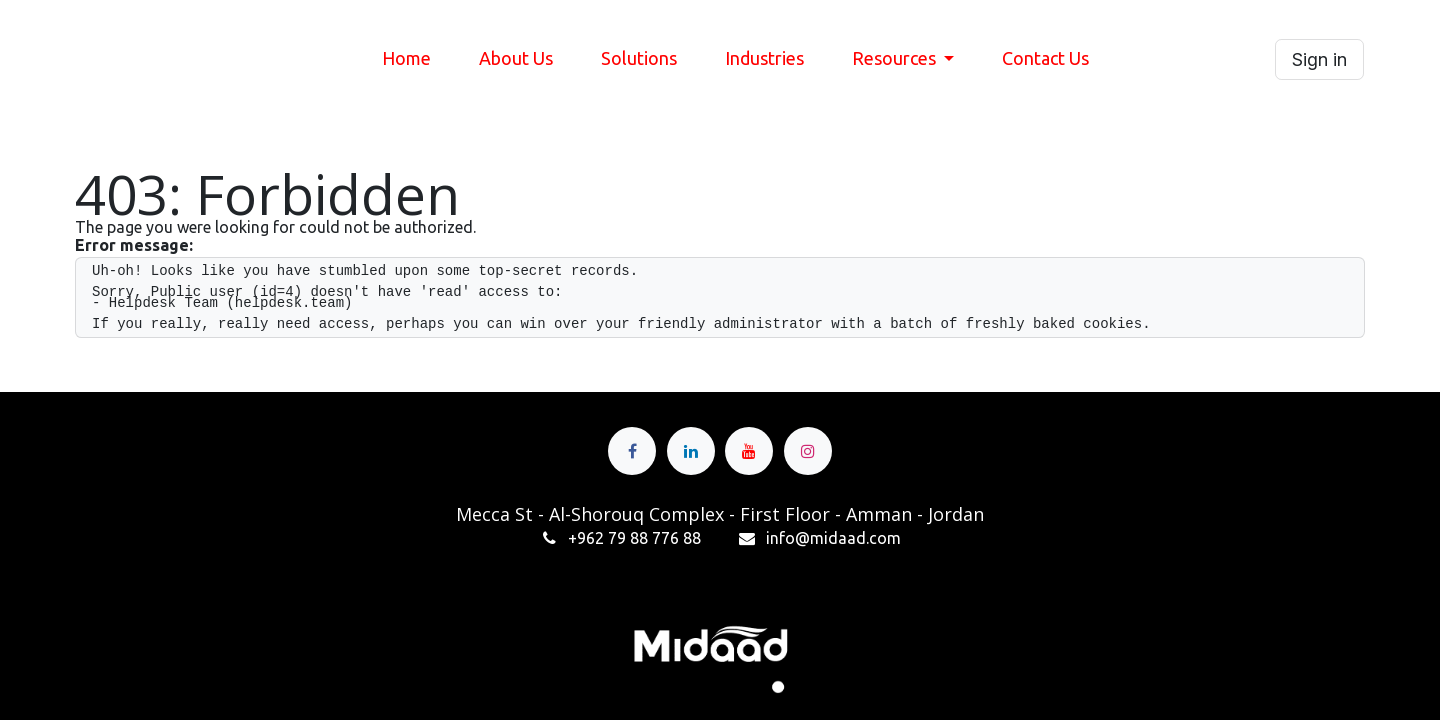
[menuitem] (406, 59)
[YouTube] (749, 451)
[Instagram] (808, 451)
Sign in (1319, 59)
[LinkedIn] (691, 451)
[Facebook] (632, 451)
